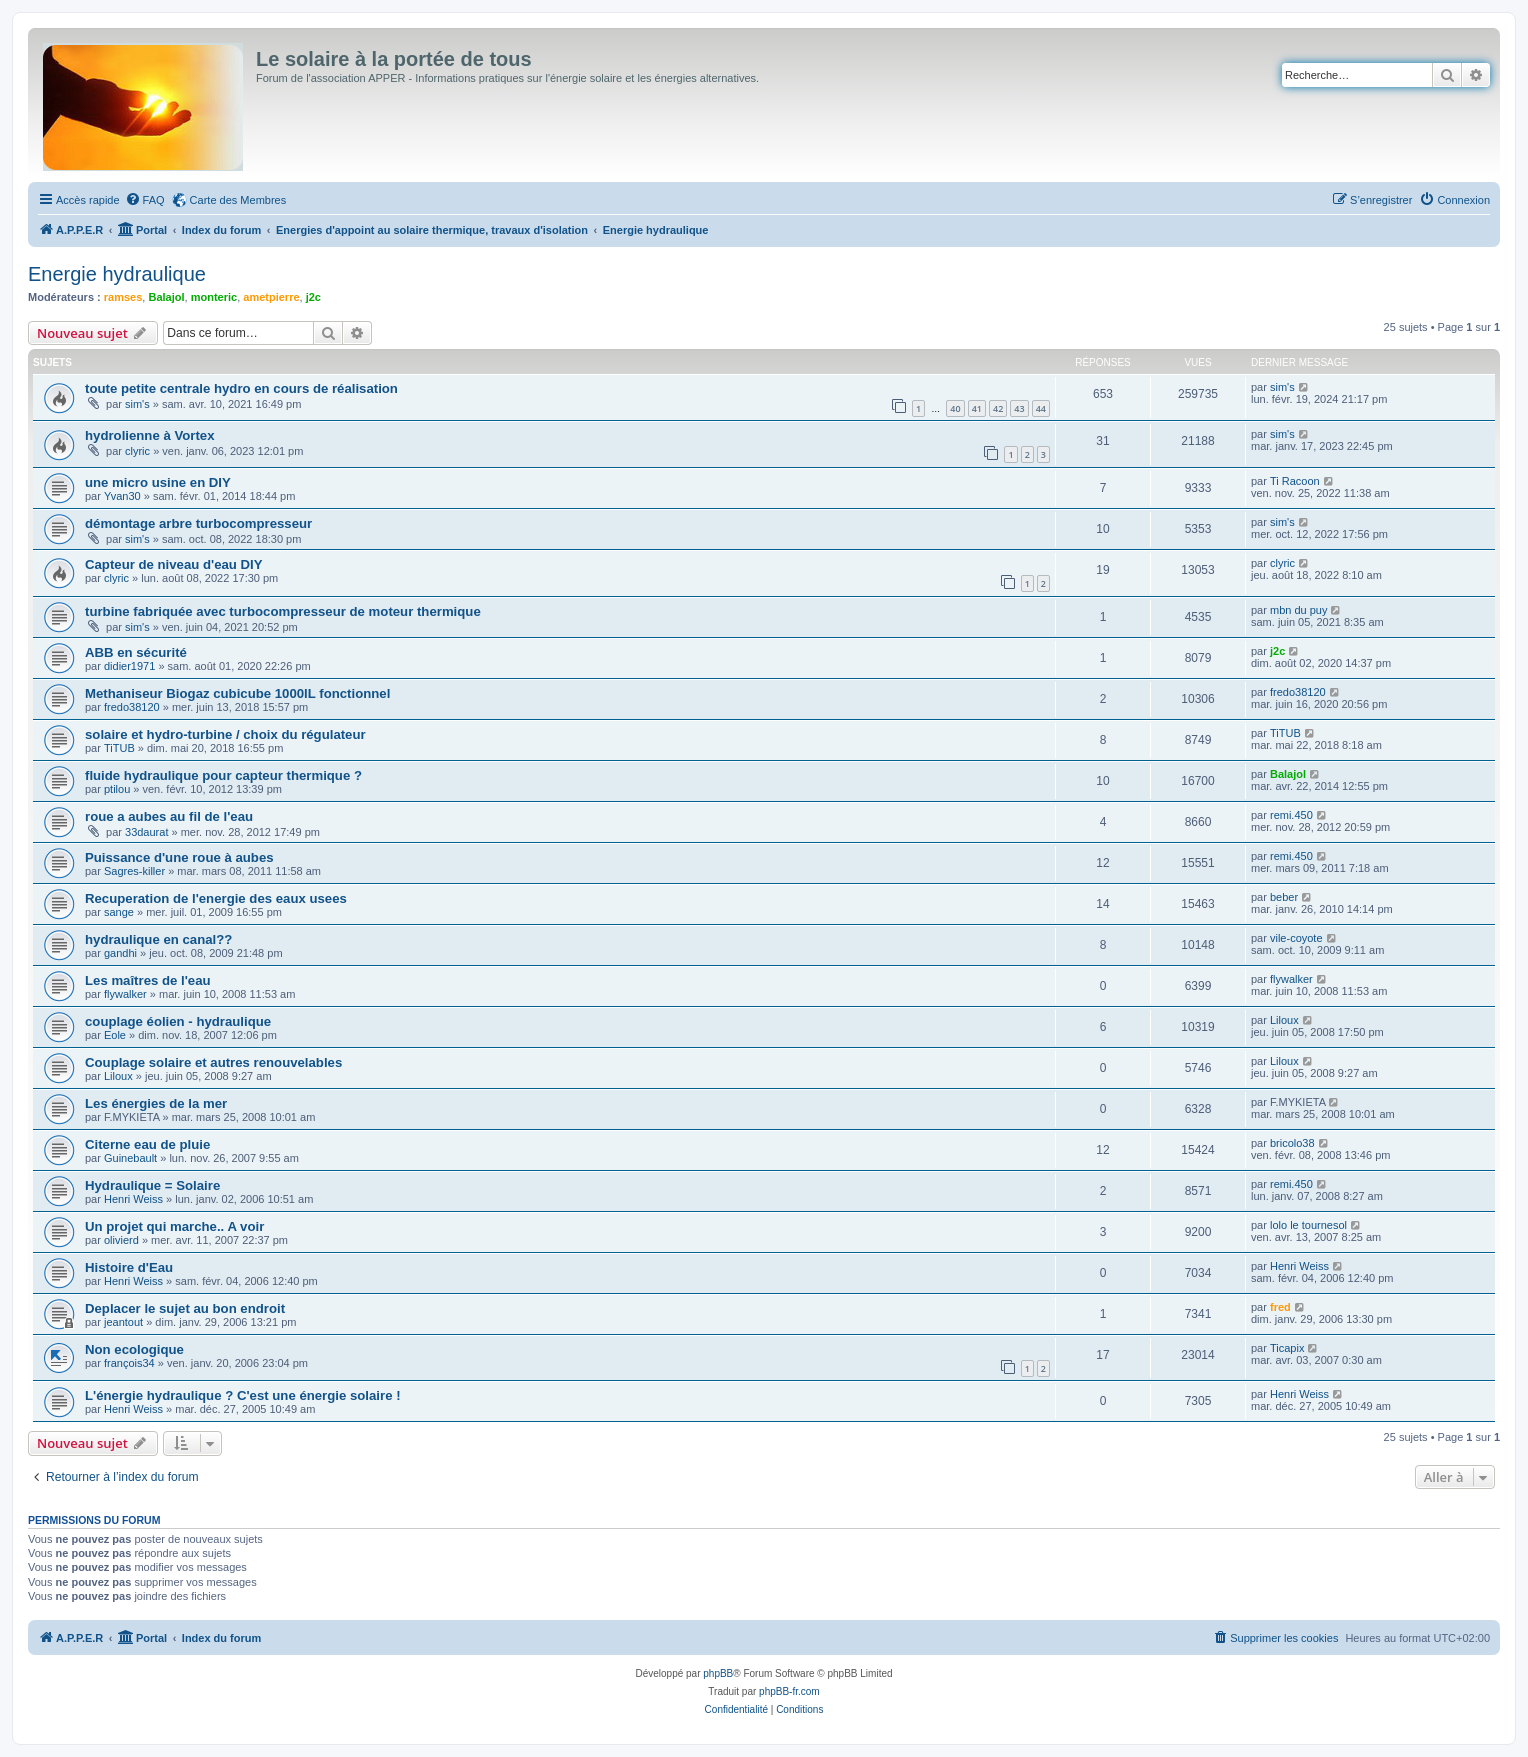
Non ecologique (134, 1349)
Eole (115, 1035)
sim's (137, 404)
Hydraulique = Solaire (152, 1185)
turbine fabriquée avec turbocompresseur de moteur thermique (283, 611)
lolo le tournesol (1308, 1225)
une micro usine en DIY (158, 482)
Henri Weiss (133, 1199)
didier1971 (129, 666)
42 (998, 408)
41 (977, 408)
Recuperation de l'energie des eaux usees (216, 898)
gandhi (120, 953)
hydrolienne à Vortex (149, 435)
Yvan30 (122, 496)
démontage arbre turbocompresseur (198, 523)
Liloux (1284, 1020)
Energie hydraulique (117, 274)
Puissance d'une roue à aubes (179, 857)
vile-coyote (1296, 938)
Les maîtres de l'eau (148, 980)
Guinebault (130, 1158)
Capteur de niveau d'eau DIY (174, 564)
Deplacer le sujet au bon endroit (185, 1308)
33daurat (146, 832)
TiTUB (119, 748)
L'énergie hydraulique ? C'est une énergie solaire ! (243, 1395)
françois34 (129, 1363)
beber (1284, 897)
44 (1041, 408)
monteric (214, 297)
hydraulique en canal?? (158, 939)
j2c (313, 297)
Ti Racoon (1295, 481)
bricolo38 (1292, 1143)
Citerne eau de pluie (147, 1144)
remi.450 (1291, 815)
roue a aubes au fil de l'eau (169, 816)
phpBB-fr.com (789, 1691)
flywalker (125, 994)
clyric (137, 451)
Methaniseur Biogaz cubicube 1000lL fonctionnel (237, 693)
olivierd (121, 1240)
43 (1019, 408)
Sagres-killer (134, 871)
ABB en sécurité (136, 652)
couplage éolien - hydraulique (178, 1021)
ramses (123, 297)
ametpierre (271, 297)
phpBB (718, 1673)
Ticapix (1287, 1348)
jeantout (123, 1322)
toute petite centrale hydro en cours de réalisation (241, 388)
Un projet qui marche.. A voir (174, 1226)
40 (955, 408)
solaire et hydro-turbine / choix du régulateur (225, 734)
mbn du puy (1298, 610)
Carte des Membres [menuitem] (238, 200)
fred (1280, 1307)
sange (119, 912)
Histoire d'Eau (129, 1267)
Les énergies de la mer (156, 1103)
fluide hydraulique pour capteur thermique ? (223, 775)
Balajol (166, 297)
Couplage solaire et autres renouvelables (213, 1062)
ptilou (117, 789)
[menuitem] (145, 200)
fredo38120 (132, 707)
